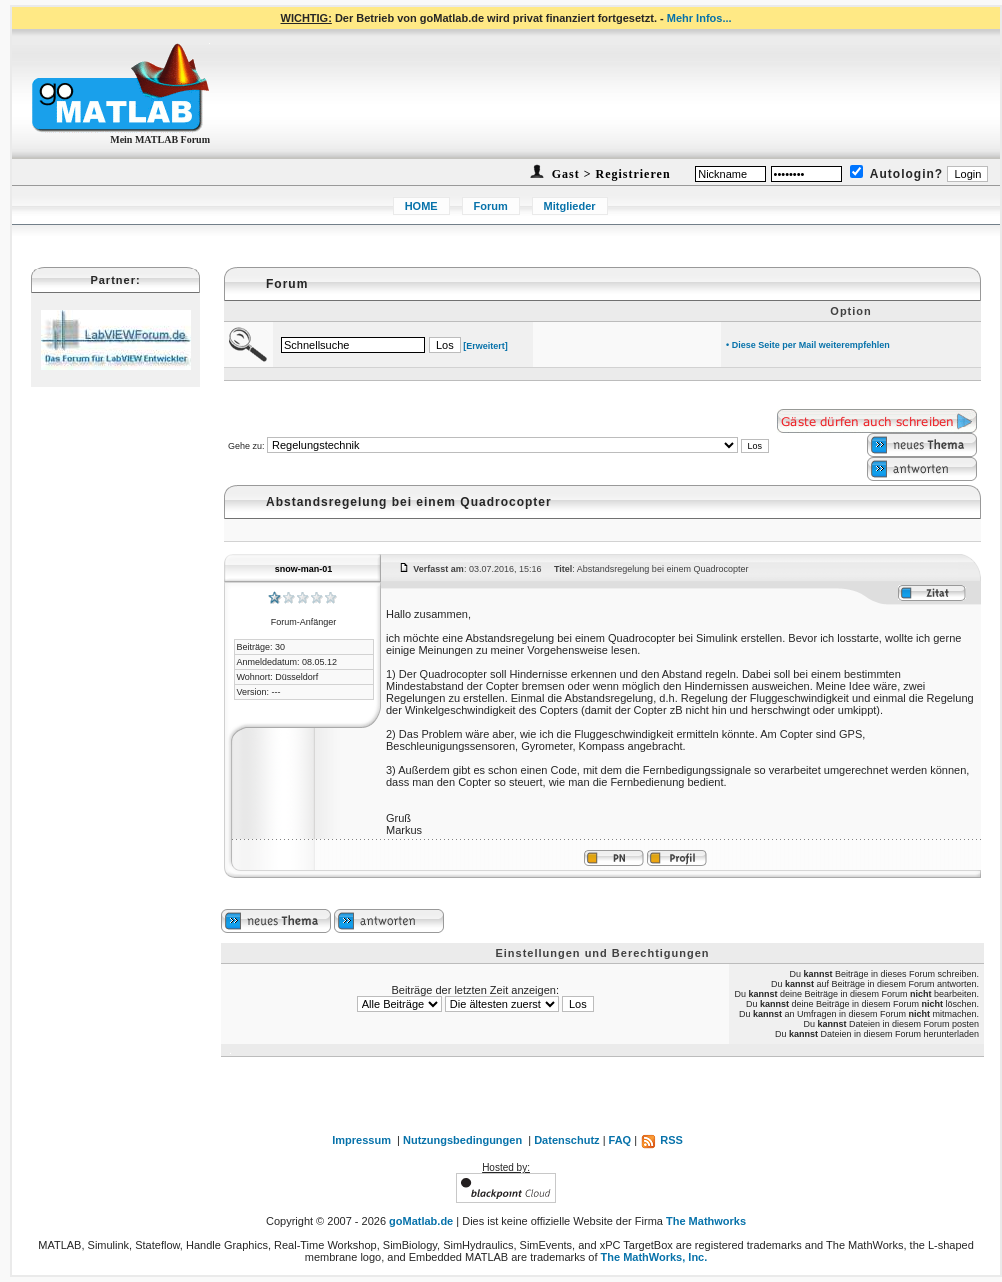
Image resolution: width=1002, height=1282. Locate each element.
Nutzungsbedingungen (462, 1140)
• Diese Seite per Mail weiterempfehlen (808, 345)
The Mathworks (706, 1221)
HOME (421, 206)
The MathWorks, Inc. (654, 1257)
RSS (661, 1140)
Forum (491, 206)
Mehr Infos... (699, 18)
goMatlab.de (421, 1221)
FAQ (620, 1140)
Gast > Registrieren (609, 174)
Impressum (361, 1140)
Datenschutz (566, 1140)
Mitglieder (570, 206)
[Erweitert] (485, 346)
